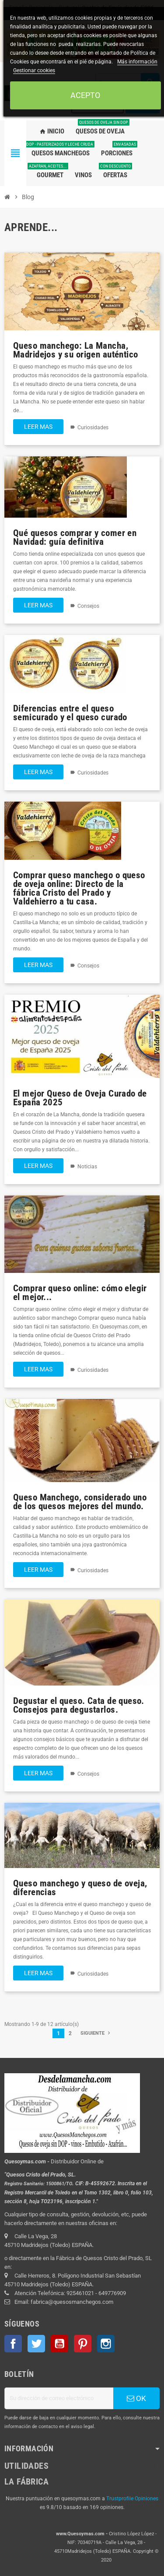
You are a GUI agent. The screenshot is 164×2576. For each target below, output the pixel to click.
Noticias (87, 1167)
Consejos (88, 606)
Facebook (13, 2343)
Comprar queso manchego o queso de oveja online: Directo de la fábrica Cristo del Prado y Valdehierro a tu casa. (79, 888)
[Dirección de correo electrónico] (58, 2398)
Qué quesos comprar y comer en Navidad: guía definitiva (74, 537)
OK (136, 2398)
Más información (137, 62)
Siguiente (96, 2033)
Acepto (85, 95)
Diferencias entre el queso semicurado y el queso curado (70, 712)
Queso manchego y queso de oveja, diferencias (80, 1887)
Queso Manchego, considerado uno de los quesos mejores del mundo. (80, 1501)
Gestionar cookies (34, 70)
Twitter (36, 2343)
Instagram (106, 2343)
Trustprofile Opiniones (132, 2498)
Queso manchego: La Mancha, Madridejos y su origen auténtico (75, 350)
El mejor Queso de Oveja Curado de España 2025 (80, 1098)
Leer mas (38, 426)
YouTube (59, 2343)
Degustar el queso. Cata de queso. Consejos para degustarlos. (78, 1705)
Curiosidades (92, 427)
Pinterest (82, 2343)
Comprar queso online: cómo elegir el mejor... (80, 1292)
